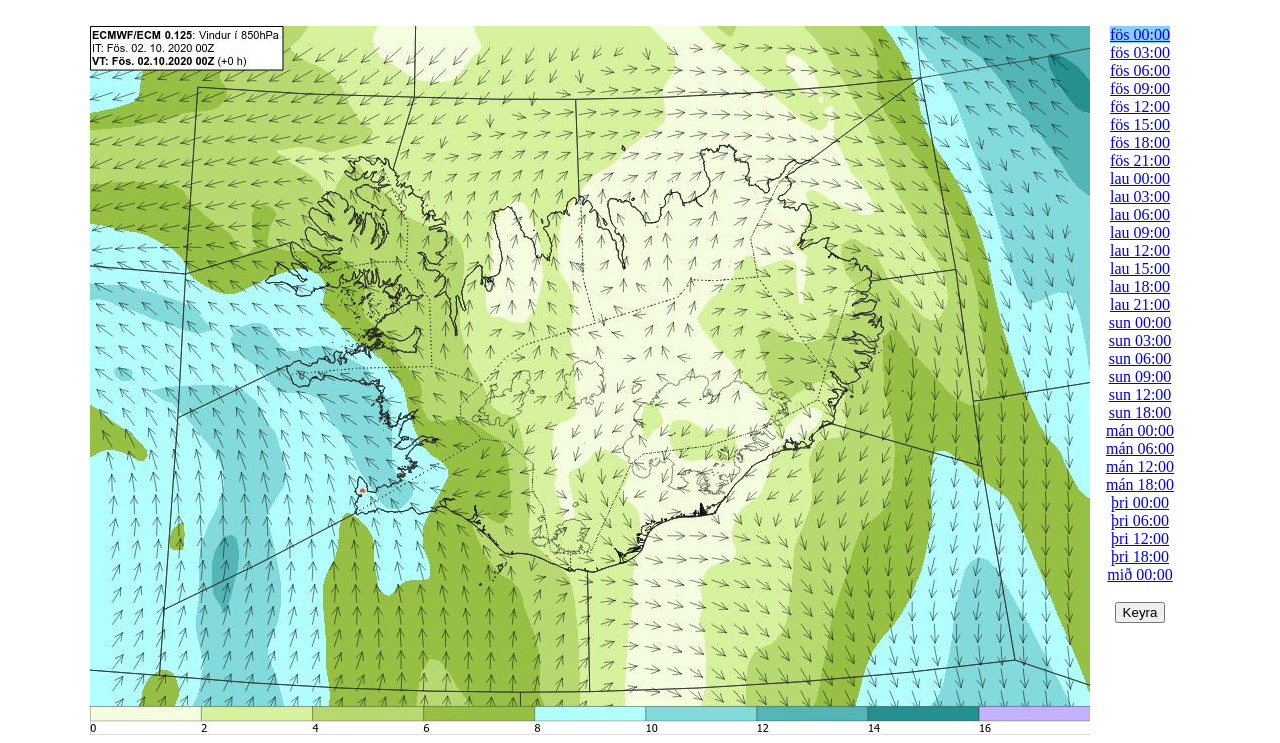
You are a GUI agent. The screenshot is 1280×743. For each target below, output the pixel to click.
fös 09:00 (1140, 88)
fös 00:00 (1140, 34)
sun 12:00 (1140, 394)
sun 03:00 (1140, 340)
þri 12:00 (1140, 538)
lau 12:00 (1140, 250)
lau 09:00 (1140, 232)
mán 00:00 (1140, 430)
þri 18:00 (1140, 556)
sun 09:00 (1140, 376)
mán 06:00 (1140, 448)
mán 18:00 (1140, 484)
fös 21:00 (1140, 160)
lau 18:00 (1140, 286)
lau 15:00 (1140, 268)
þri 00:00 (1140, 502)
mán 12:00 (1140, 466)
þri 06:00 (1140, 520)
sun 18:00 (1140, 412)
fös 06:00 (1140, 70)
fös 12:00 (1140, 106)
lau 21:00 (1140, 304)
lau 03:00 (1140, 196)
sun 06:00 (1140, 358)
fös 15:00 (1140, 124)
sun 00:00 (1140, 322)
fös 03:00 (1140, 52)
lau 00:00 (1140, 178)
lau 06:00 (1140, 214)
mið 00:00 (1139, 574)
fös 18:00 (1140, 142)
